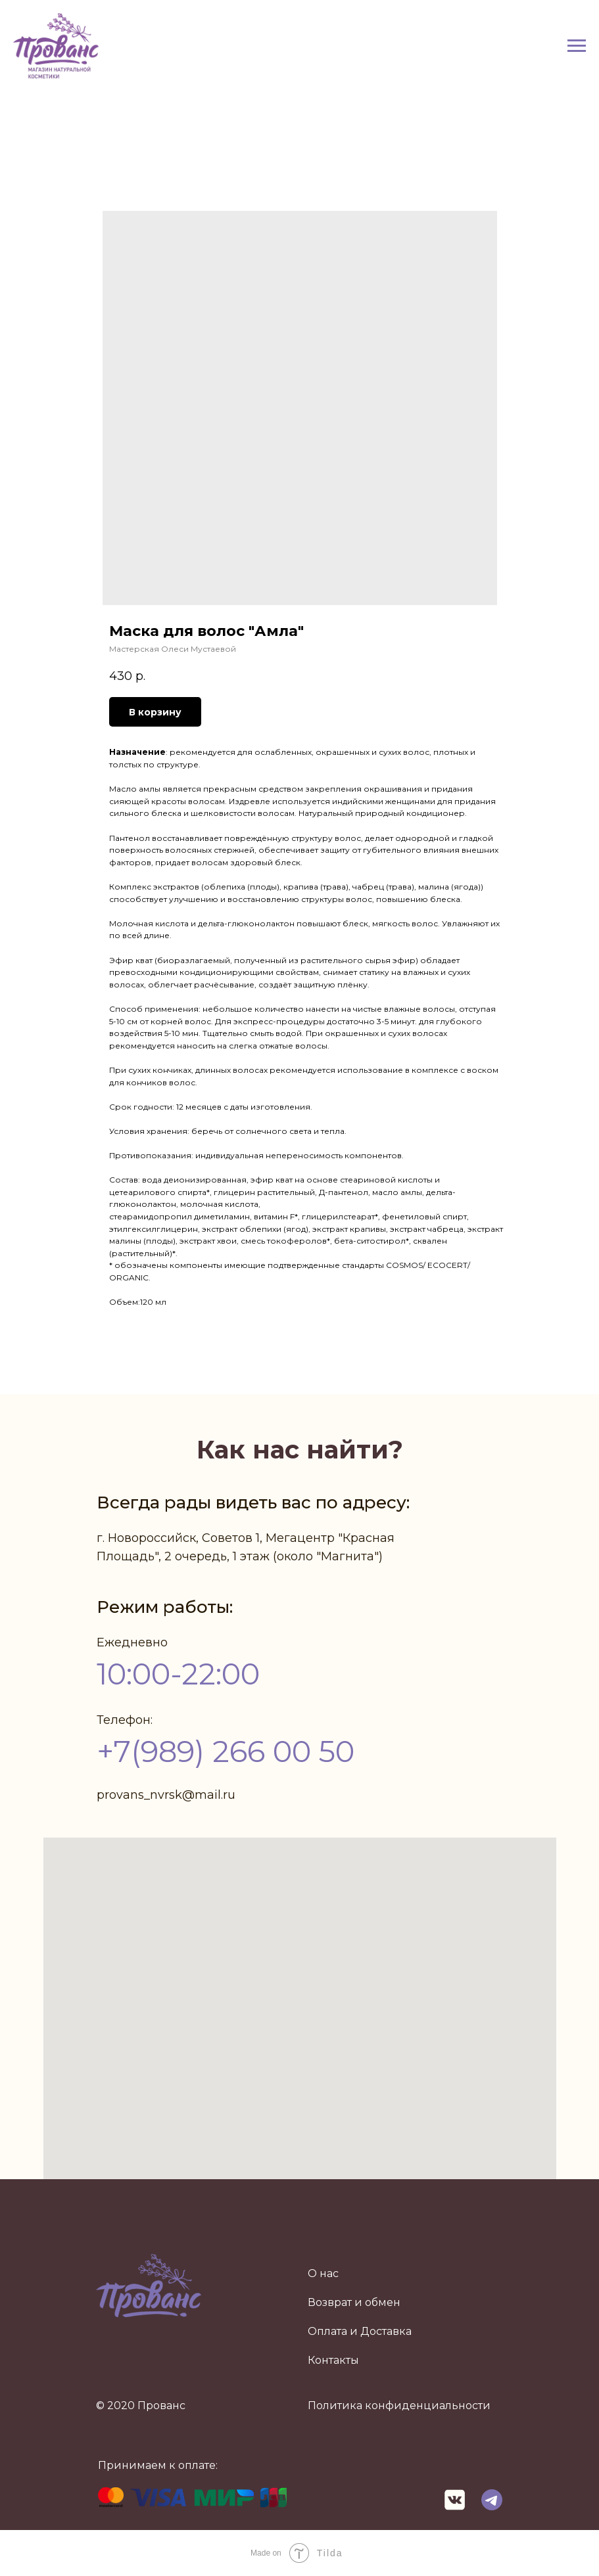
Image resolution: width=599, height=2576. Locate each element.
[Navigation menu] (576, 46)
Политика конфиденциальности (399, 2405)
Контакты (333, 2360)
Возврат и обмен (354, 2302)
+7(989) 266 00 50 (225, 1751)
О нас (323, 2273)
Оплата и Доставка (360, 2331)
